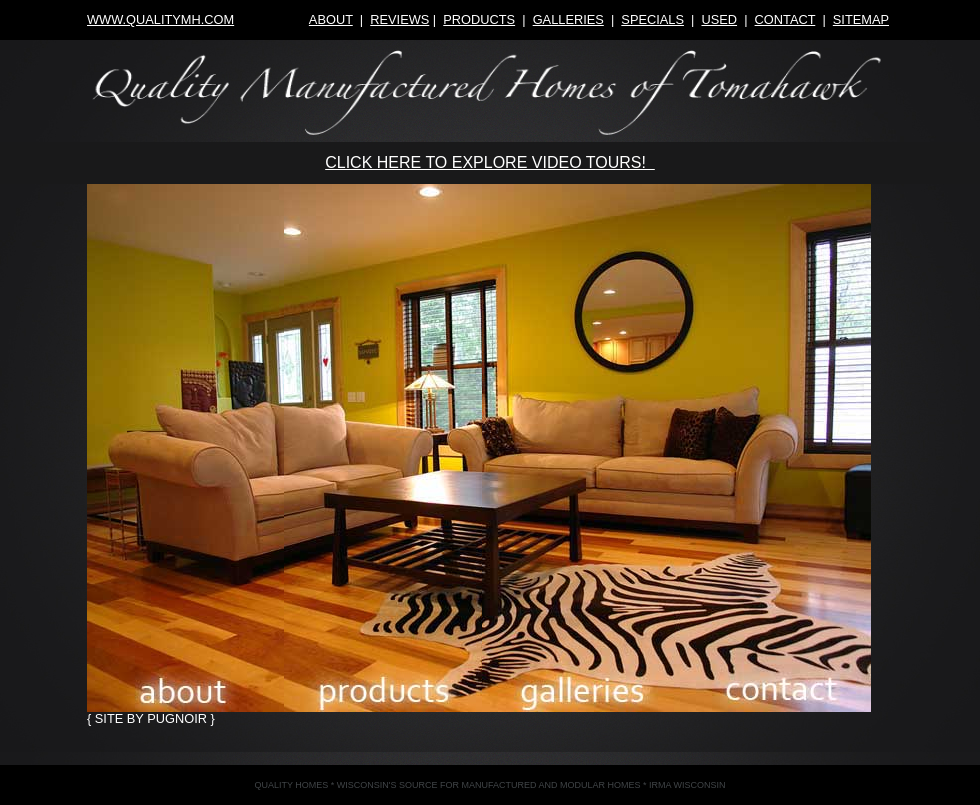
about (331, 19)
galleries (568, 19)
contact (785, 19)
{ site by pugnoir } (151, 718)
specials (652, 19)
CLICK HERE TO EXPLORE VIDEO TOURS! (490, 162)
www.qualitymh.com (160, 19)
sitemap (861, 19)
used (719, 19)
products (479, 19)
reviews (399, 19)
